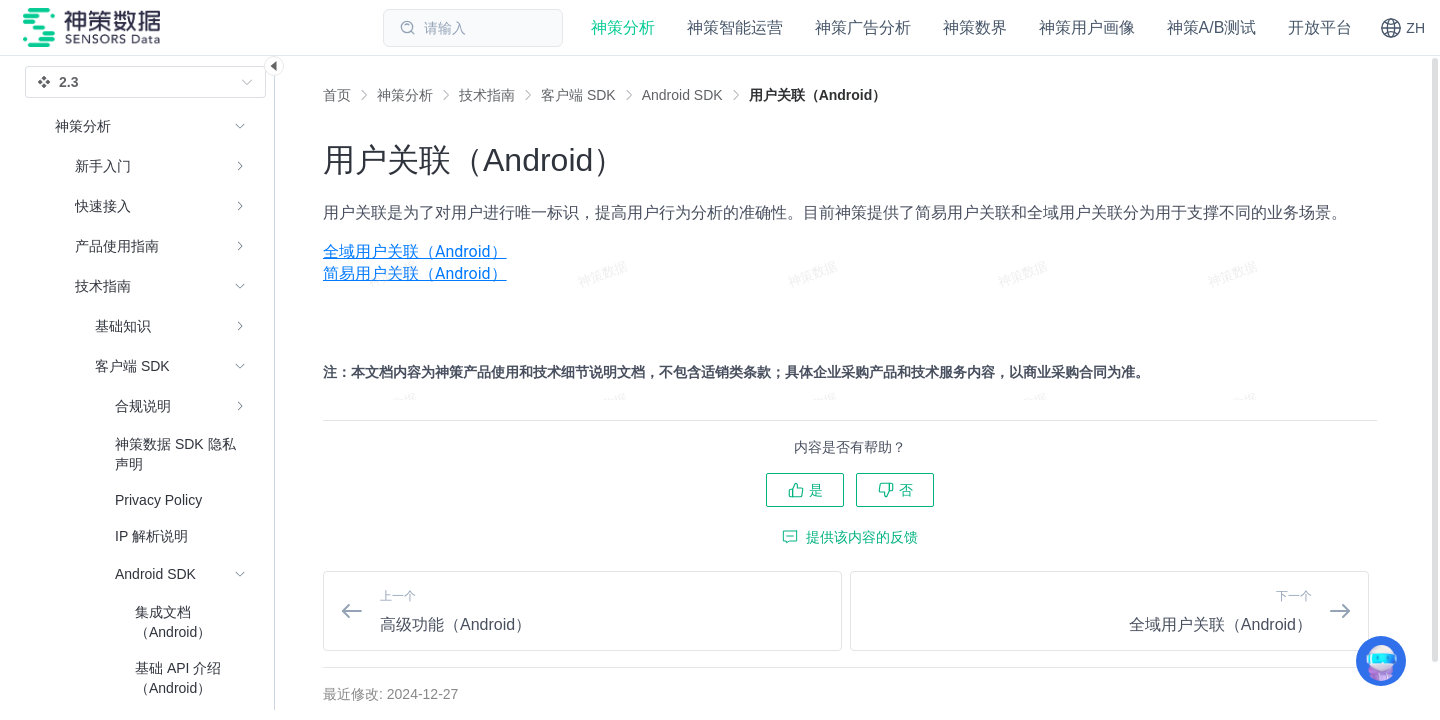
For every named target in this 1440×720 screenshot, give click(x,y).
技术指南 (487, 95)
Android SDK (682, 95)
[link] (405, 95)
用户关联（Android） (818, 95)
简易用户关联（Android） (415, 273)
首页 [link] (337, 95)
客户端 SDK (578, 95)
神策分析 (405, 95)
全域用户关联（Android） (415, 251)
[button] (1402, 28)
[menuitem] (850, 252)
